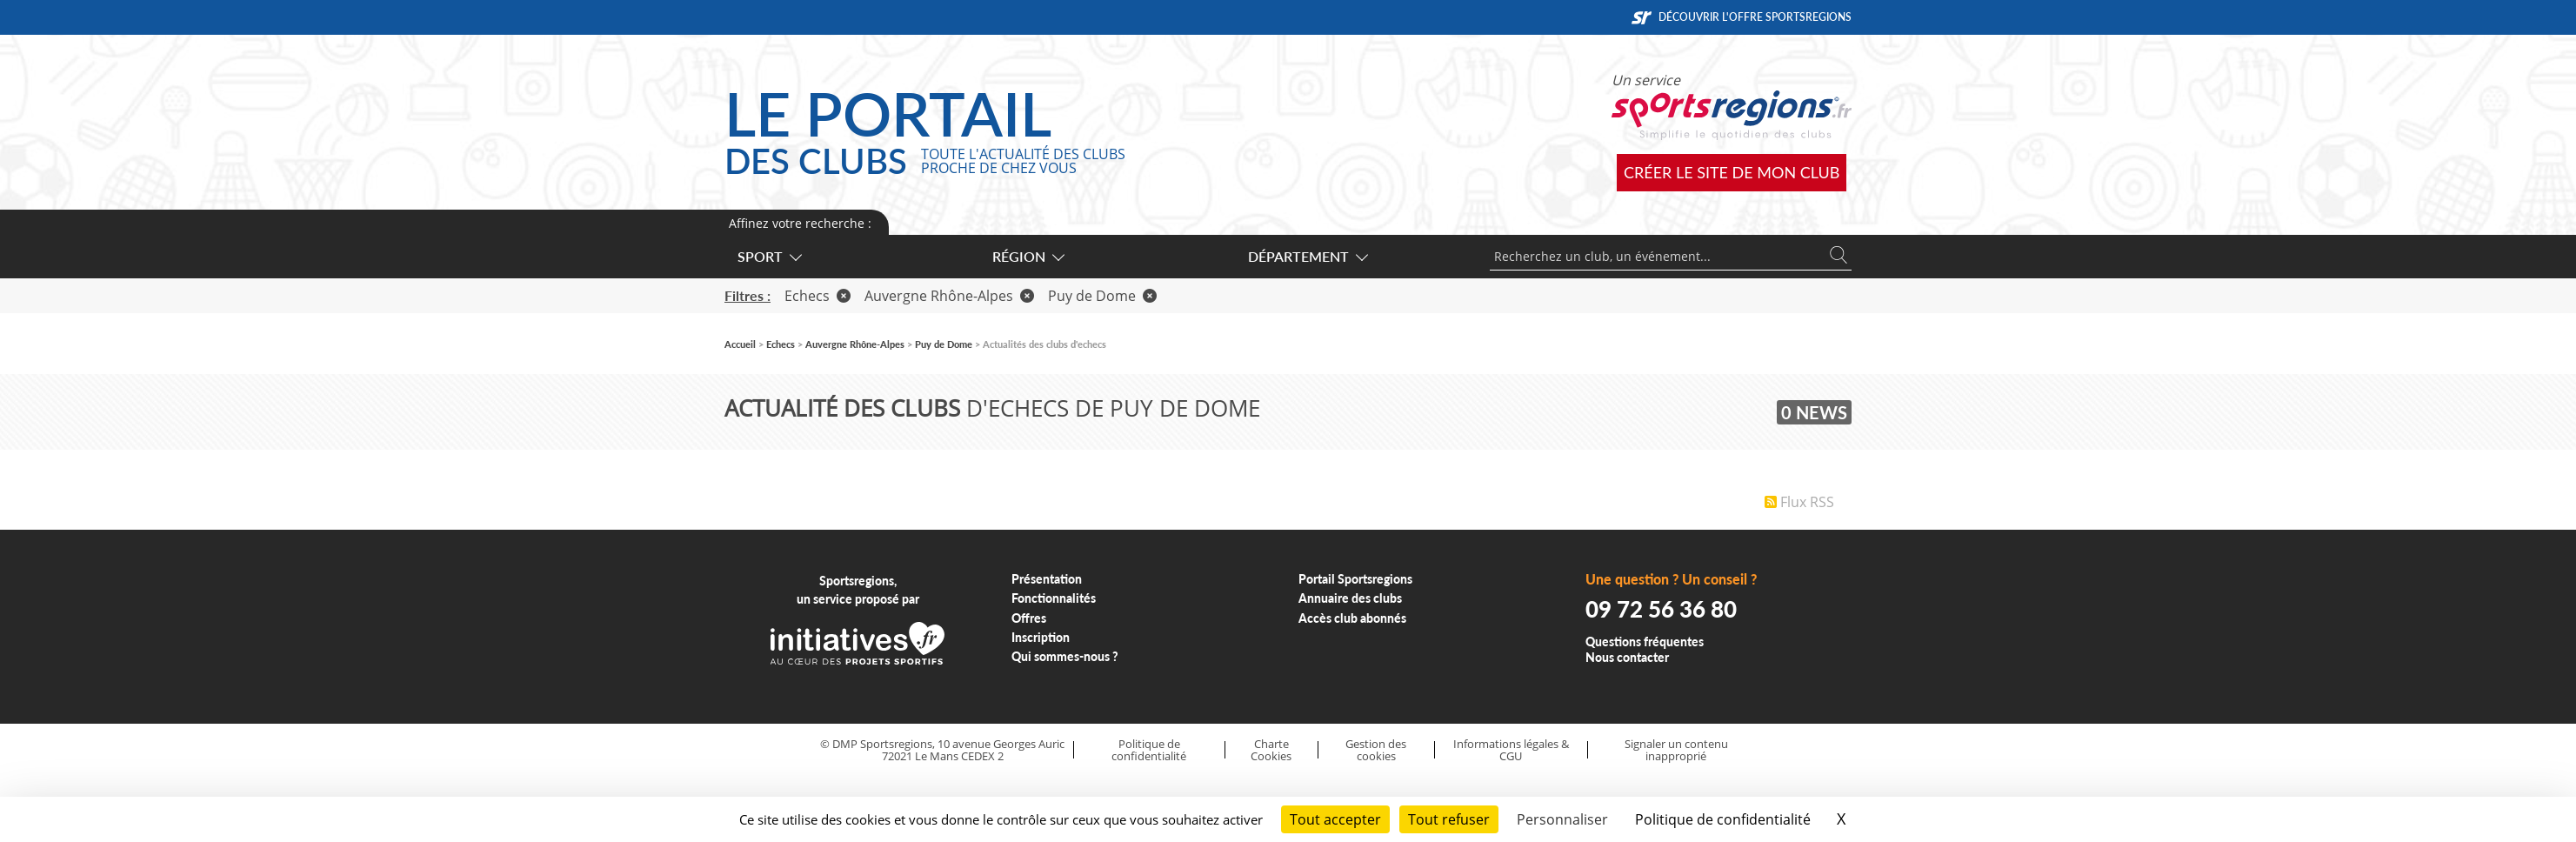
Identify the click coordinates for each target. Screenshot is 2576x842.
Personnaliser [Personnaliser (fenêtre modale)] (1562, 819)
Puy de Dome (1102, 295)
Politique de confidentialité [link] (1723, 819)
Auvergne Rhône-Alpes (949, 295)
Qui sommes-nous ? (1064, 656)
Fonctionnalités (1053, 598)
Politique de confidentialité (1148, 750)
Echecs (817, 295)
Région (1027, 256)
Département (1307, 256)
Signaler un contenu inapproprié (1676, 750)
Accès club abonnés (1352, 618)
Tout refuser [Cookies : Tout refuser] (1449, 819)
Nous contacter (1627, 657)
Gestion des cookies (1375, 750)
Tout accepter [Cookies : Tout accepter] (1335, 819)
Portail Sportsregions (1355, 578)
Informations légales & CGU (1511, 750)
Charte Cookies (1271, 750)
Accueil (740, 344)
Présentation (1046, 578)
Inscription (1040, 637)
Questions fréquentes (1644, 641)
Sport (768, 256)
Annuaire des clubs (1350, 598)
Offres (1028, 618)
